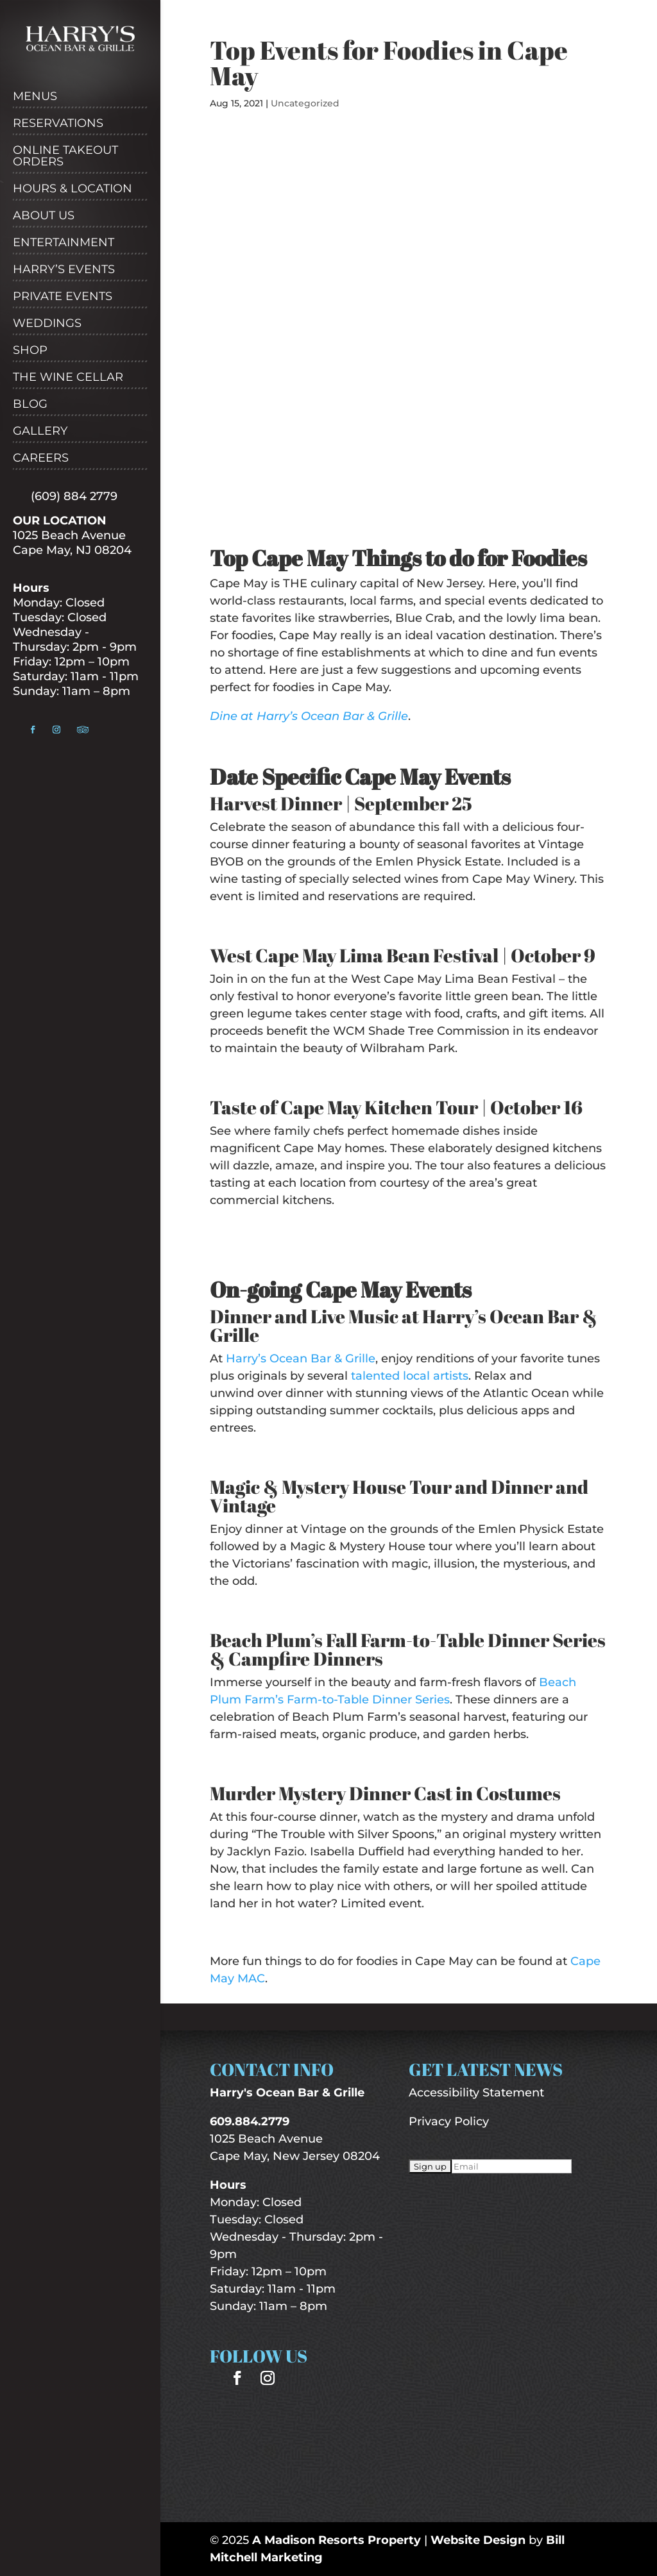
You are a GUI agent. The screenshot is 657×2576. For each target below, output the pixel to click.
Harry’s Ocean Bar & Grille (300, 1358)
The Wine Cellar (68, 377)
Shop (30, 350)
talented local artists (409, 1376)
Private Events (62, 296)
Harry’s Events (64, 269)
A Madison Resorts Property (336, 2540)
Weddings (47, 323)
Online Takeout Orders (65, 156)
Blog (30, 404)
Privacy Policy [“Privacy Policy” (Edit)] (449, 2121)
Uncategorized (305, 103)
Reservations (58, 123)
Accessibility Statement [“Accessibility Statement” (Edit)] (476, 2093)
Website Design (478, 2540)
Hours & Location (72, 189)
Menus (35, 96)
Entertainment (63, 243)
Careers (41, 458)
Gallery (40, 431)
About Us (43, 216)
